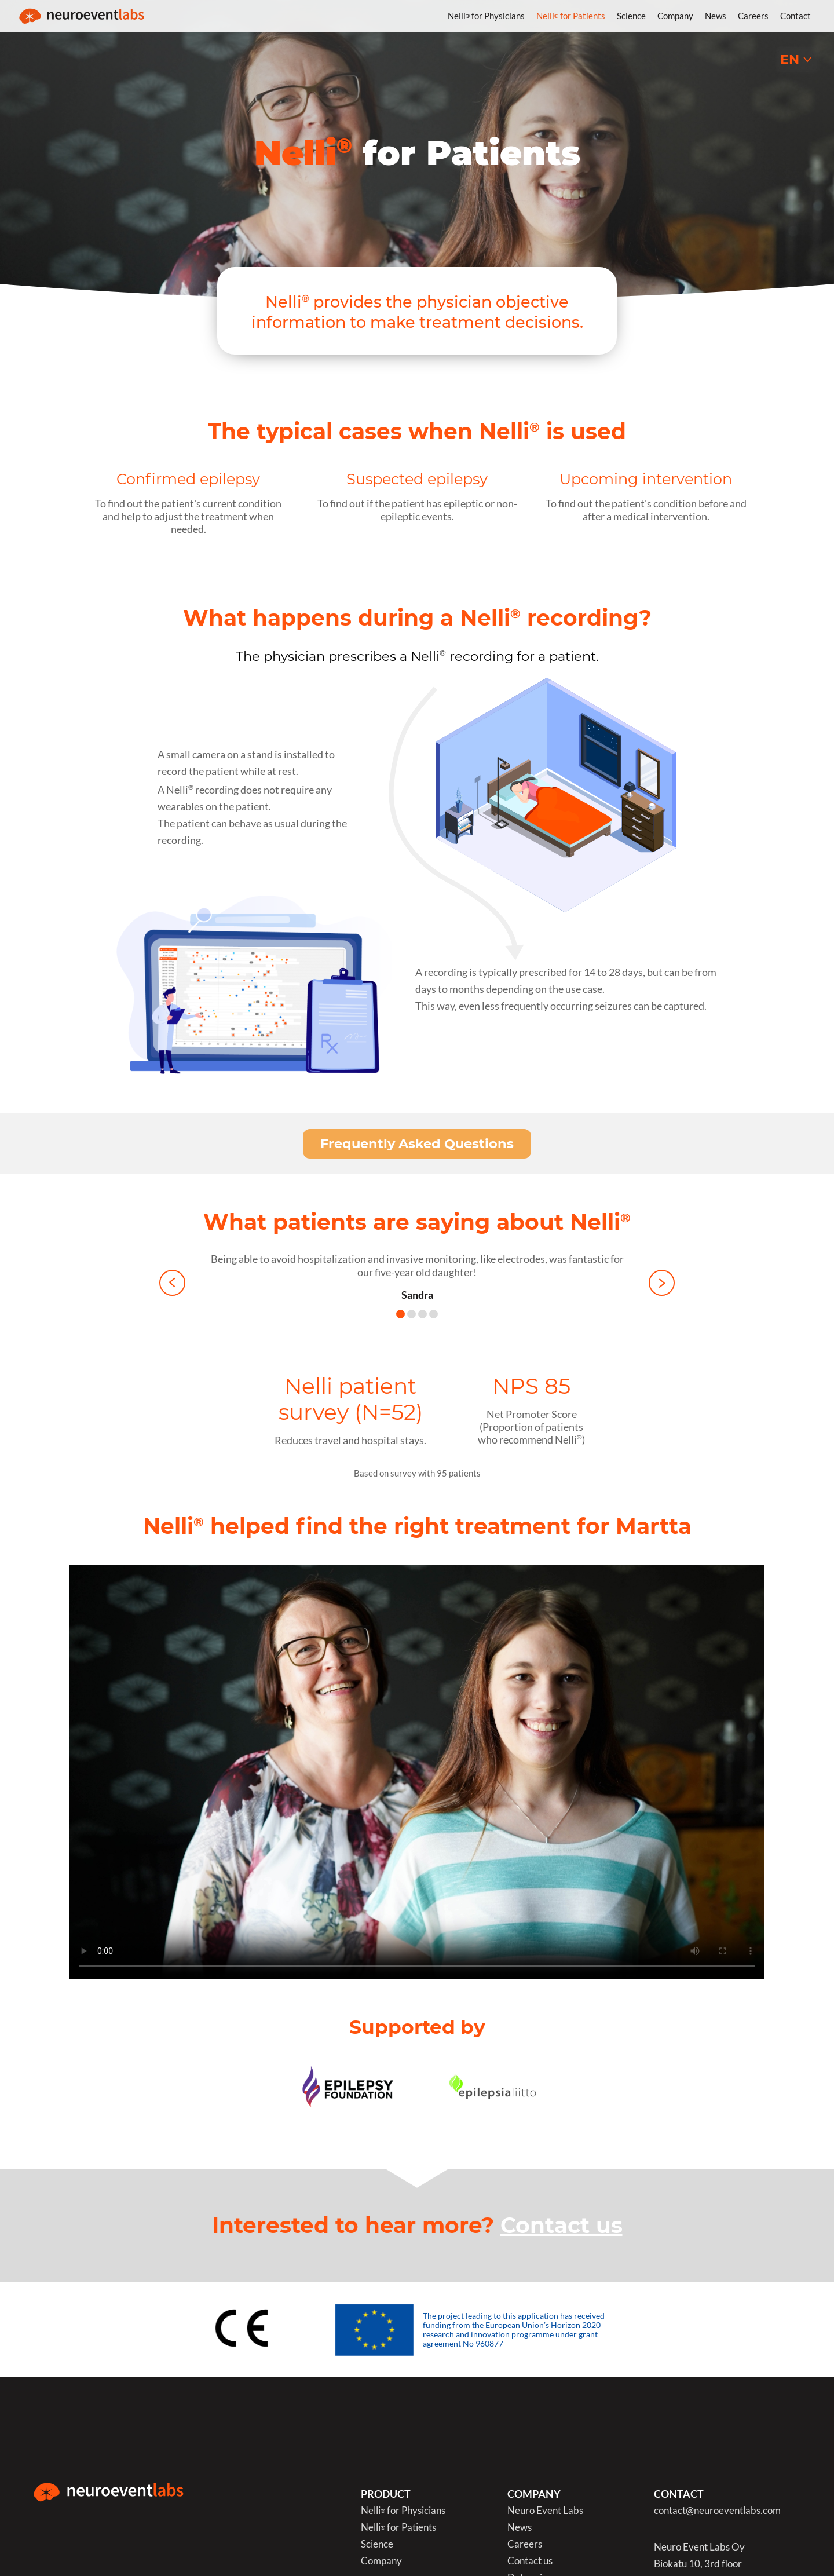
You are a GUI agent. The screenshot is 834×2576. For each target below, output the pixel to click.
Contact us (561, 2225)
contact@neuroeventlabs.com (717, 2510)
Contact (795, 15)
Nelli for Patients (570, 15)
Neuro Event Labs (545, 2510)
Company (675, 15)
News (715, 15)
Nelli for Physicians (486, 15)
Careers (753, 15)
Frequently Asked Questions (417, 1143)
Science (631, 15)
